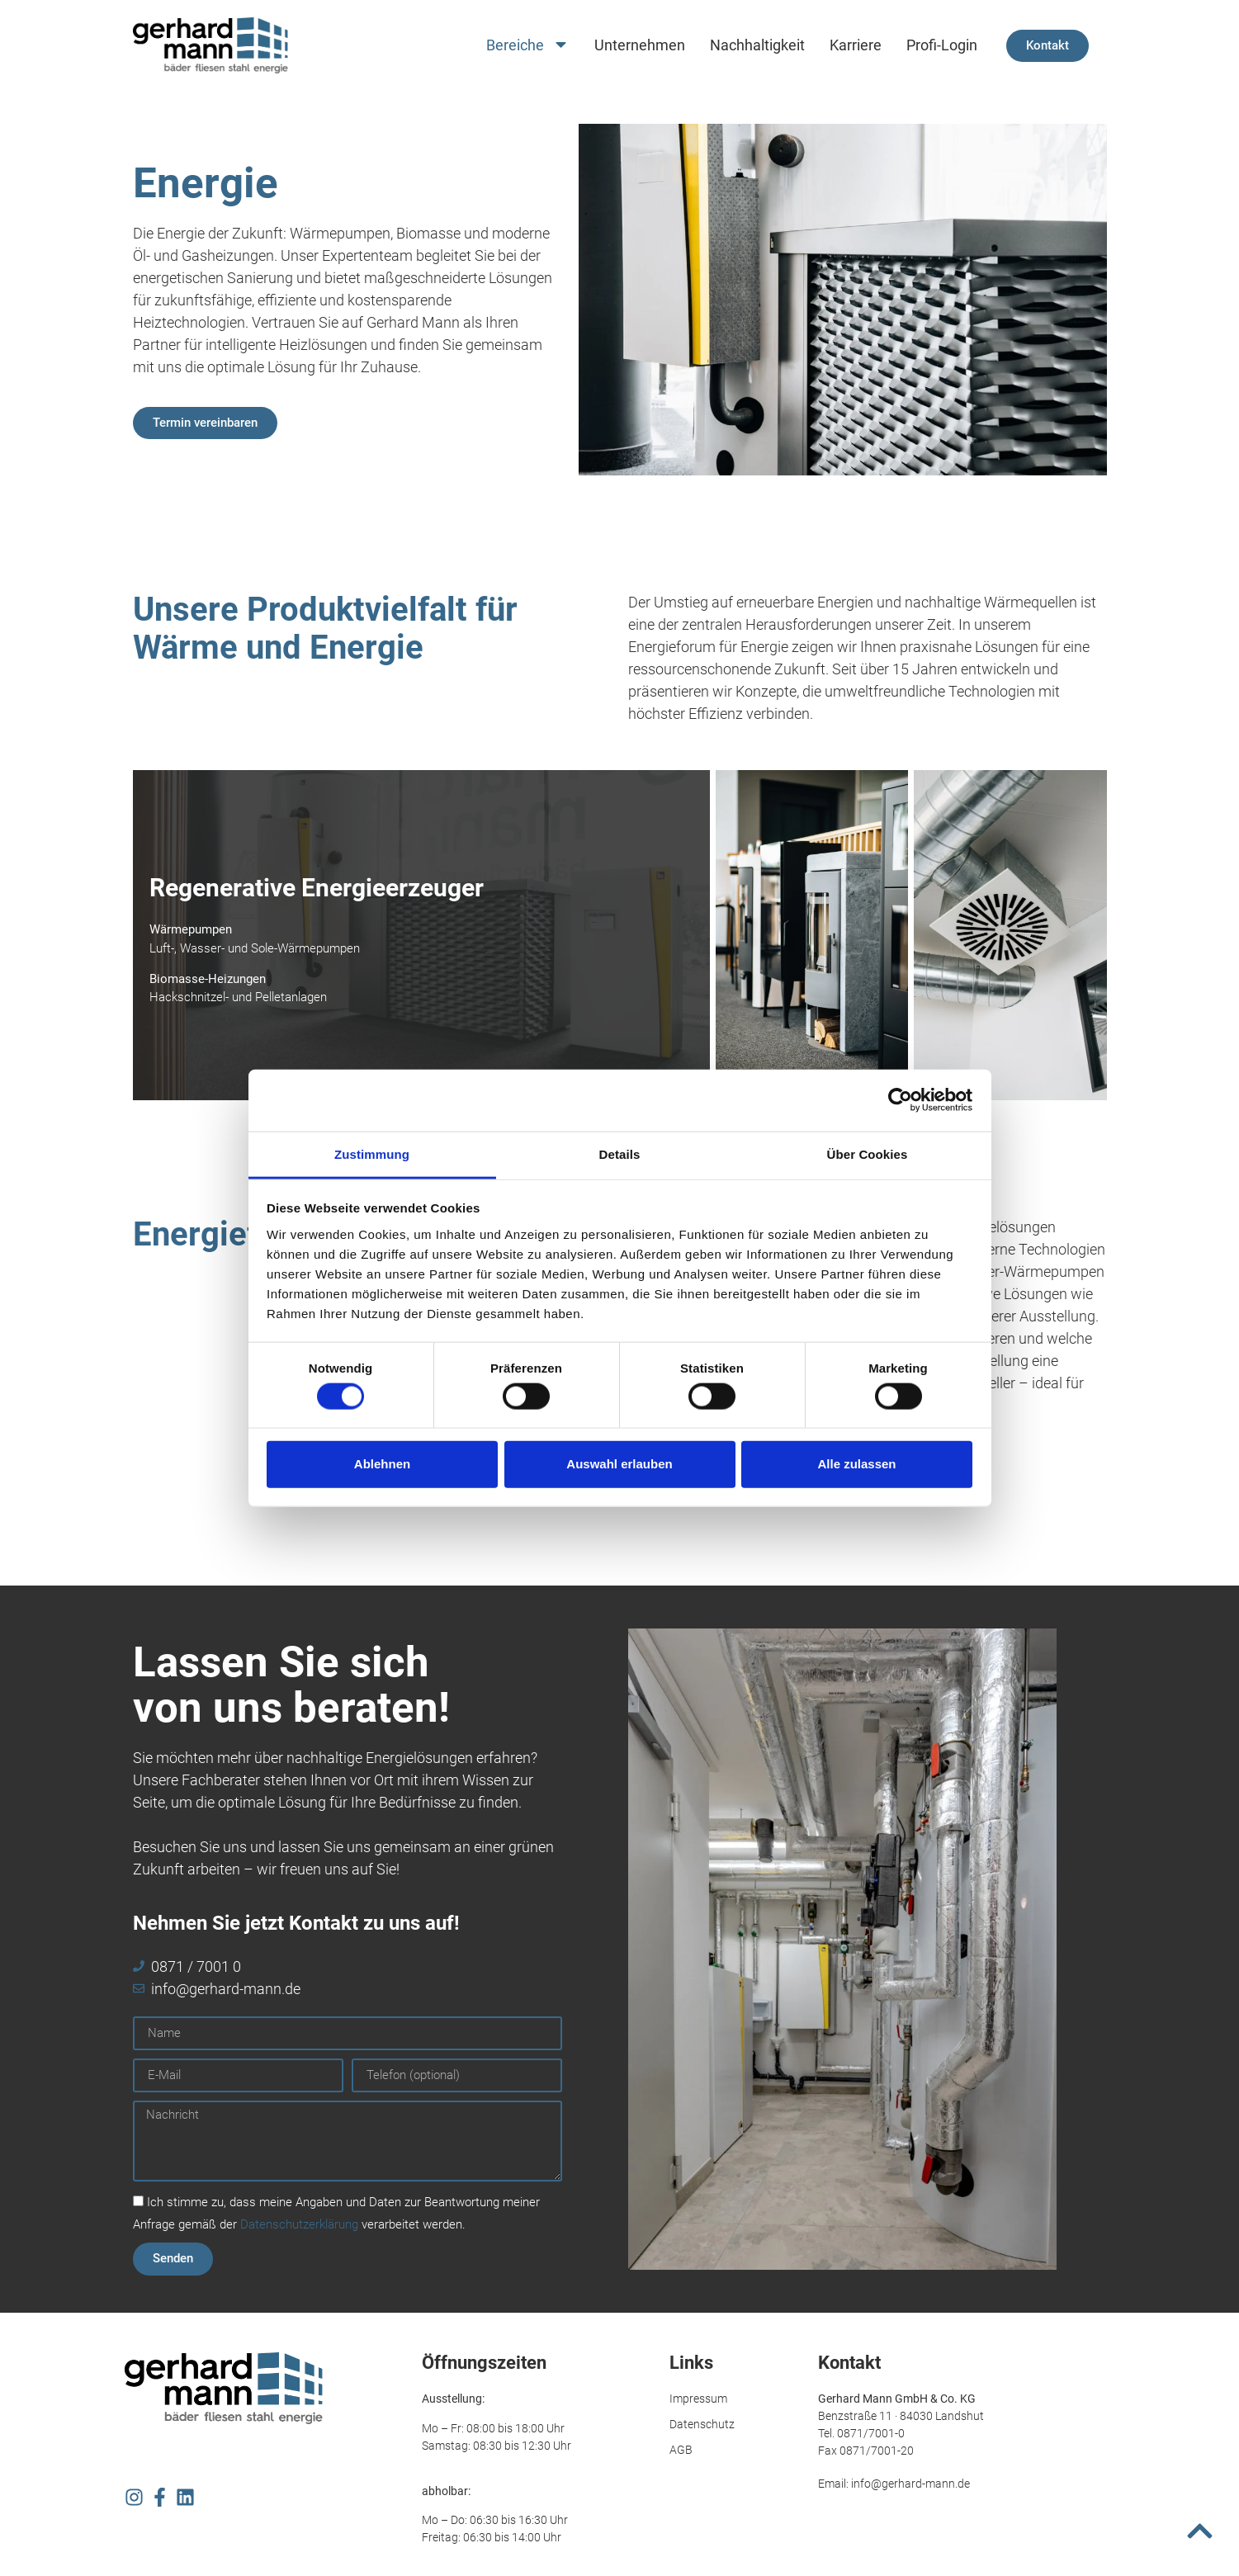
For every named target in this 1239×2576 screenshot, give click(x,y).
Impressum (698, 2398)
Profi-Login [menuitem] (941, 45)
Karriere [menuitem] (856, 45)
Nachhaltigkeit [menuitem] (757, 45)
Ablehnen (382, 1464)
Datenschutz (702, 2424)
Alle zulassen (856, 1464)
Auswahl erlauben (619, 1464)
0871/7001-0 (871, 2433)
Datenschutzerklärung (299, 2224)
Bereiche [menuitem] (528, 45)
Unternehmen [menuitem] (639, 45)
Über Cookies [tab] (867, 1153)
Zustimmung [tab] (371, 1153)
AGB (681, 2449)
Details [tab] (620, 1153)
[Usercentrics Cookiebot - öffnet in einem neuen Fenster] (900, 1100)
